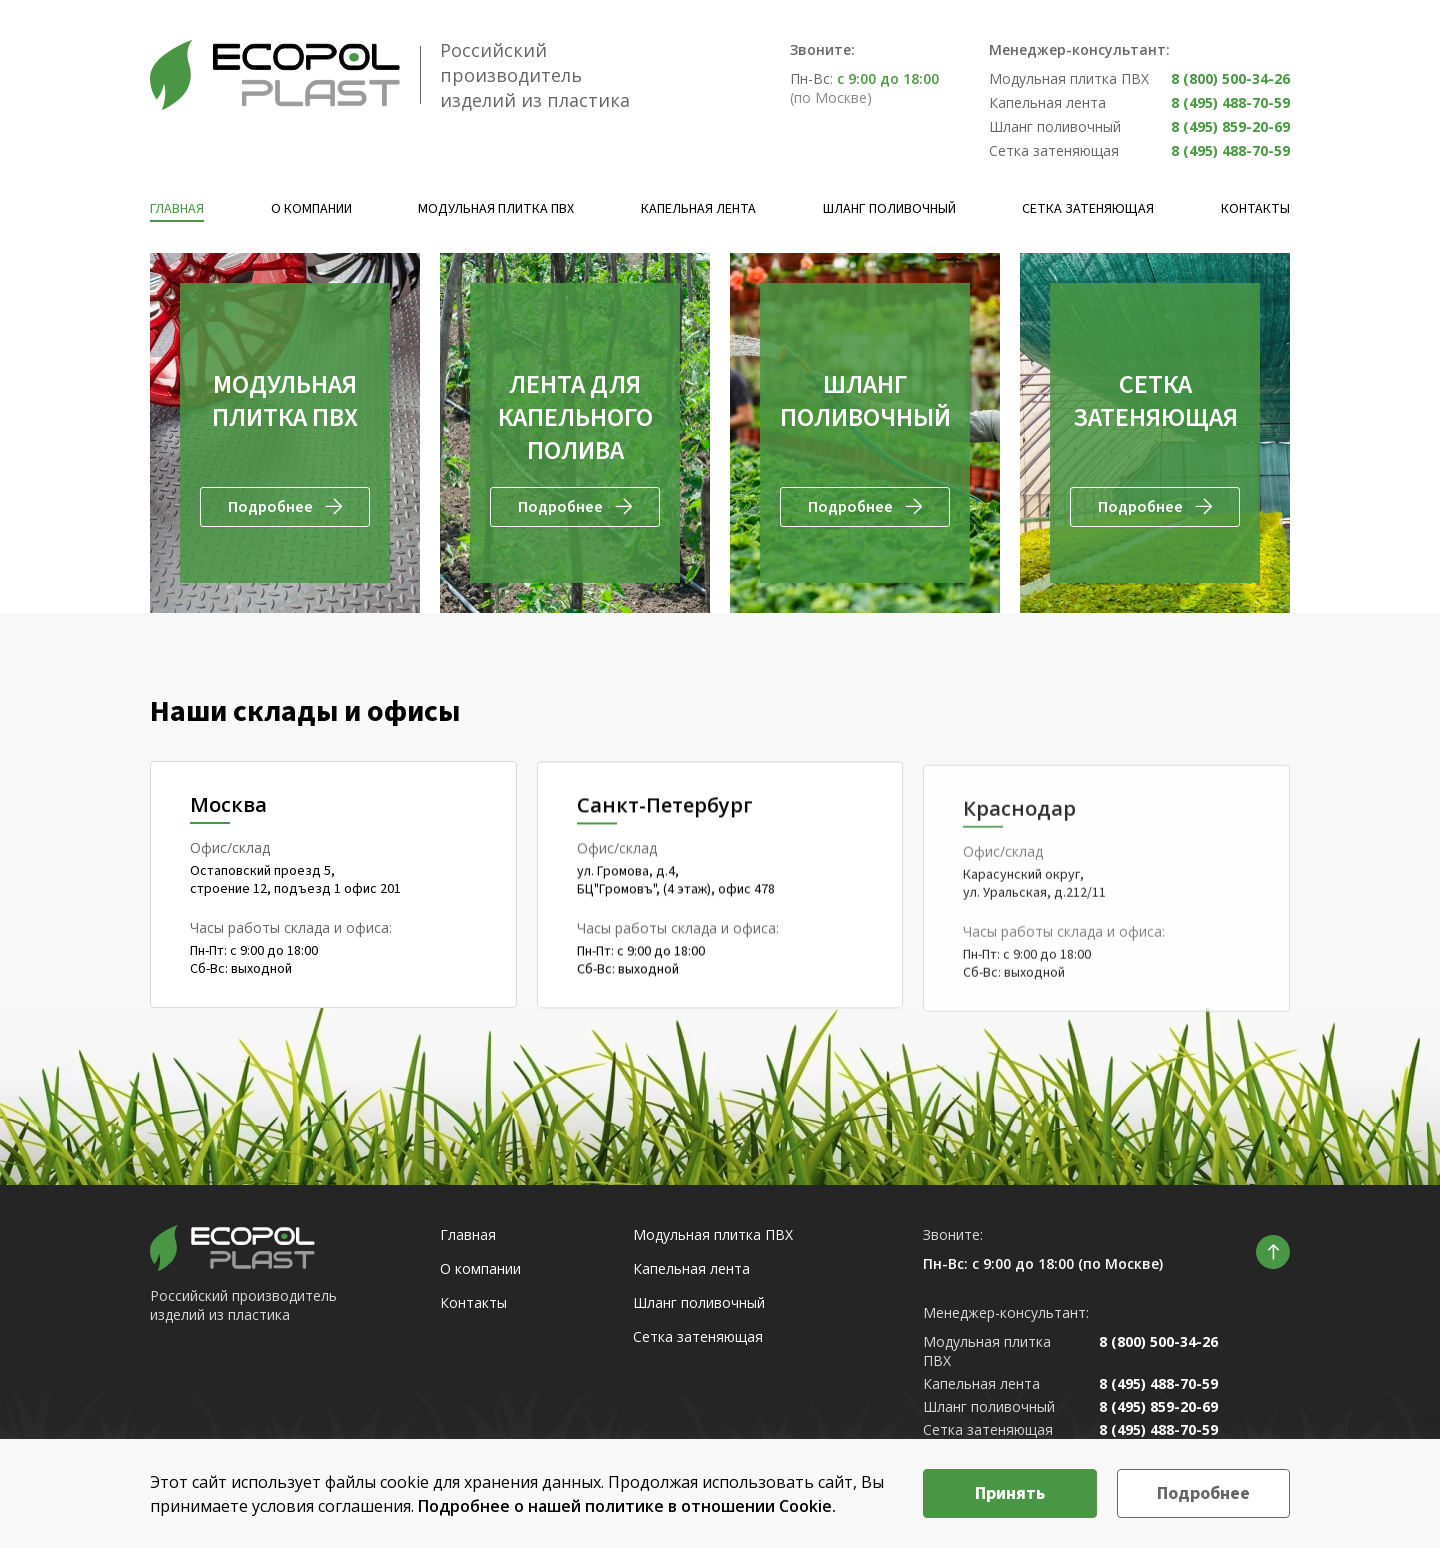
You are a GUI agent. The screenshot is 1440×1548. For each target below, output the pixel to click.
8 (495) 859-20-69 (1230, 126)
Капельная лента (698, 209)
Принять (1010, 1493)
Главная (177, 209)
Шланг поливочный (889, 209)
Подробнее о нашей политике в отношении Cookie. (627, 1506)
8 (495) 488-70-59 (1230, 102)
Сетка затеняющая (1088, 209)
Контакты (1255, 209)
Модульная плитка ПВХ (496, 209)
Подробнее (1203, 1493)
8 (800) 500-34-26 (1230, 78)
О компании (311, 209)
